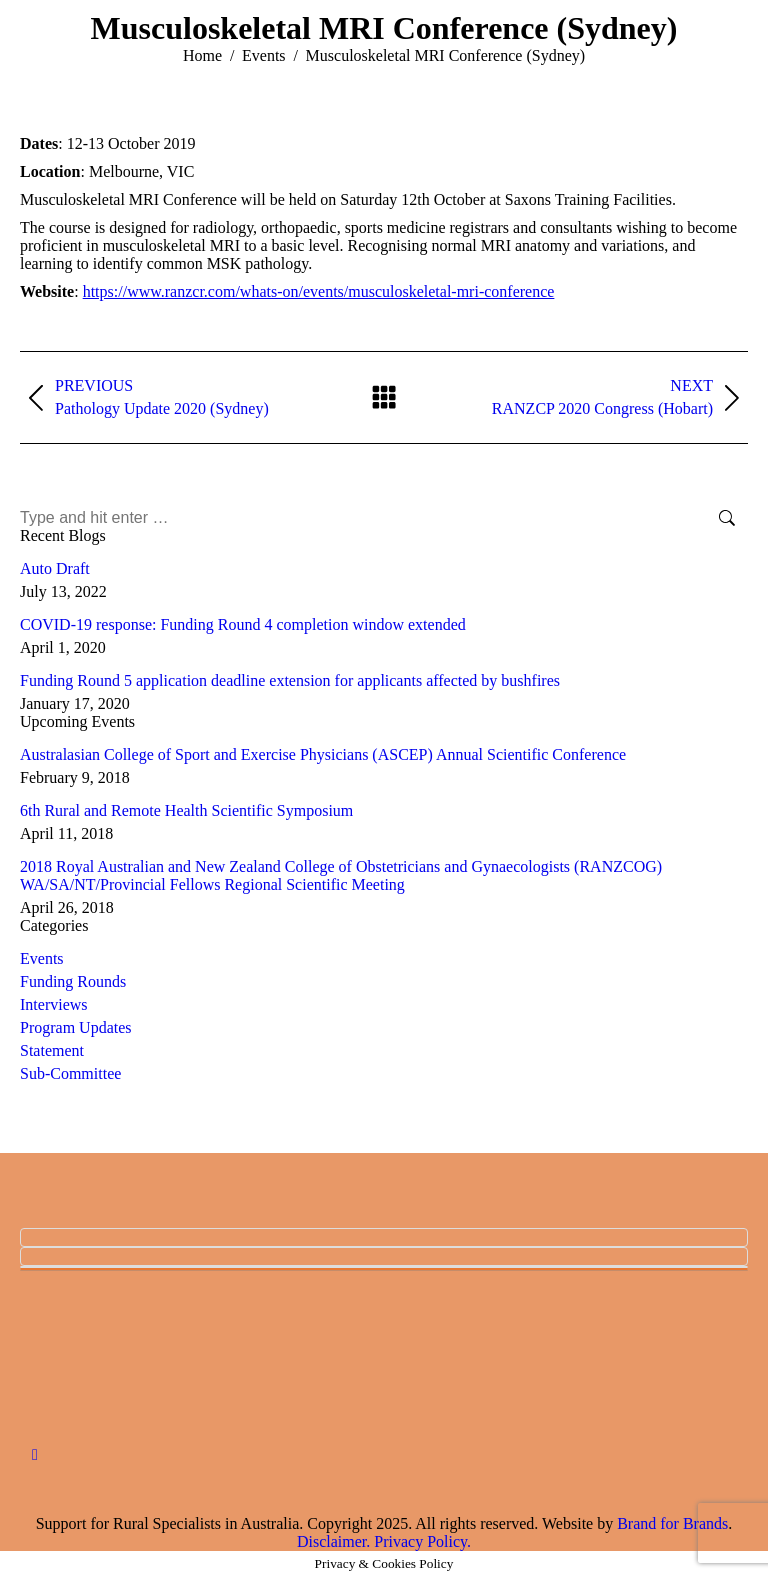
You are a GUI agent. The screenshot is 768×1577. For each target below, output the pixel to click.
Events (42, 958)
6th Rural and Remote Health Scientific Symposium (186, 810)
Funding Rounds (73, 981)
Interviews (54, 1004)
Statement (52, 1050)
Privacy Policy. (422, 1541)
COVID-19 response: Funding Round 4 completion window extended (243, 624)
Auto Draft (55, 568)
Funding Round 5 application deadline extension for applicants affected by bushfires (290, 680)
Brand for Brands (672, 1523)
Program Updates (76, 1027)
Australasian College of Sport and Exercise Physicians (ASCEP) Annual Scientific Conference (323, 754)
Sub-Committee (70, 1073)
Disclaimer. (333, 1541)
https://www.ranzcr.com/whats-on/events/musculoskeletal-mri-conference (319, 291)
